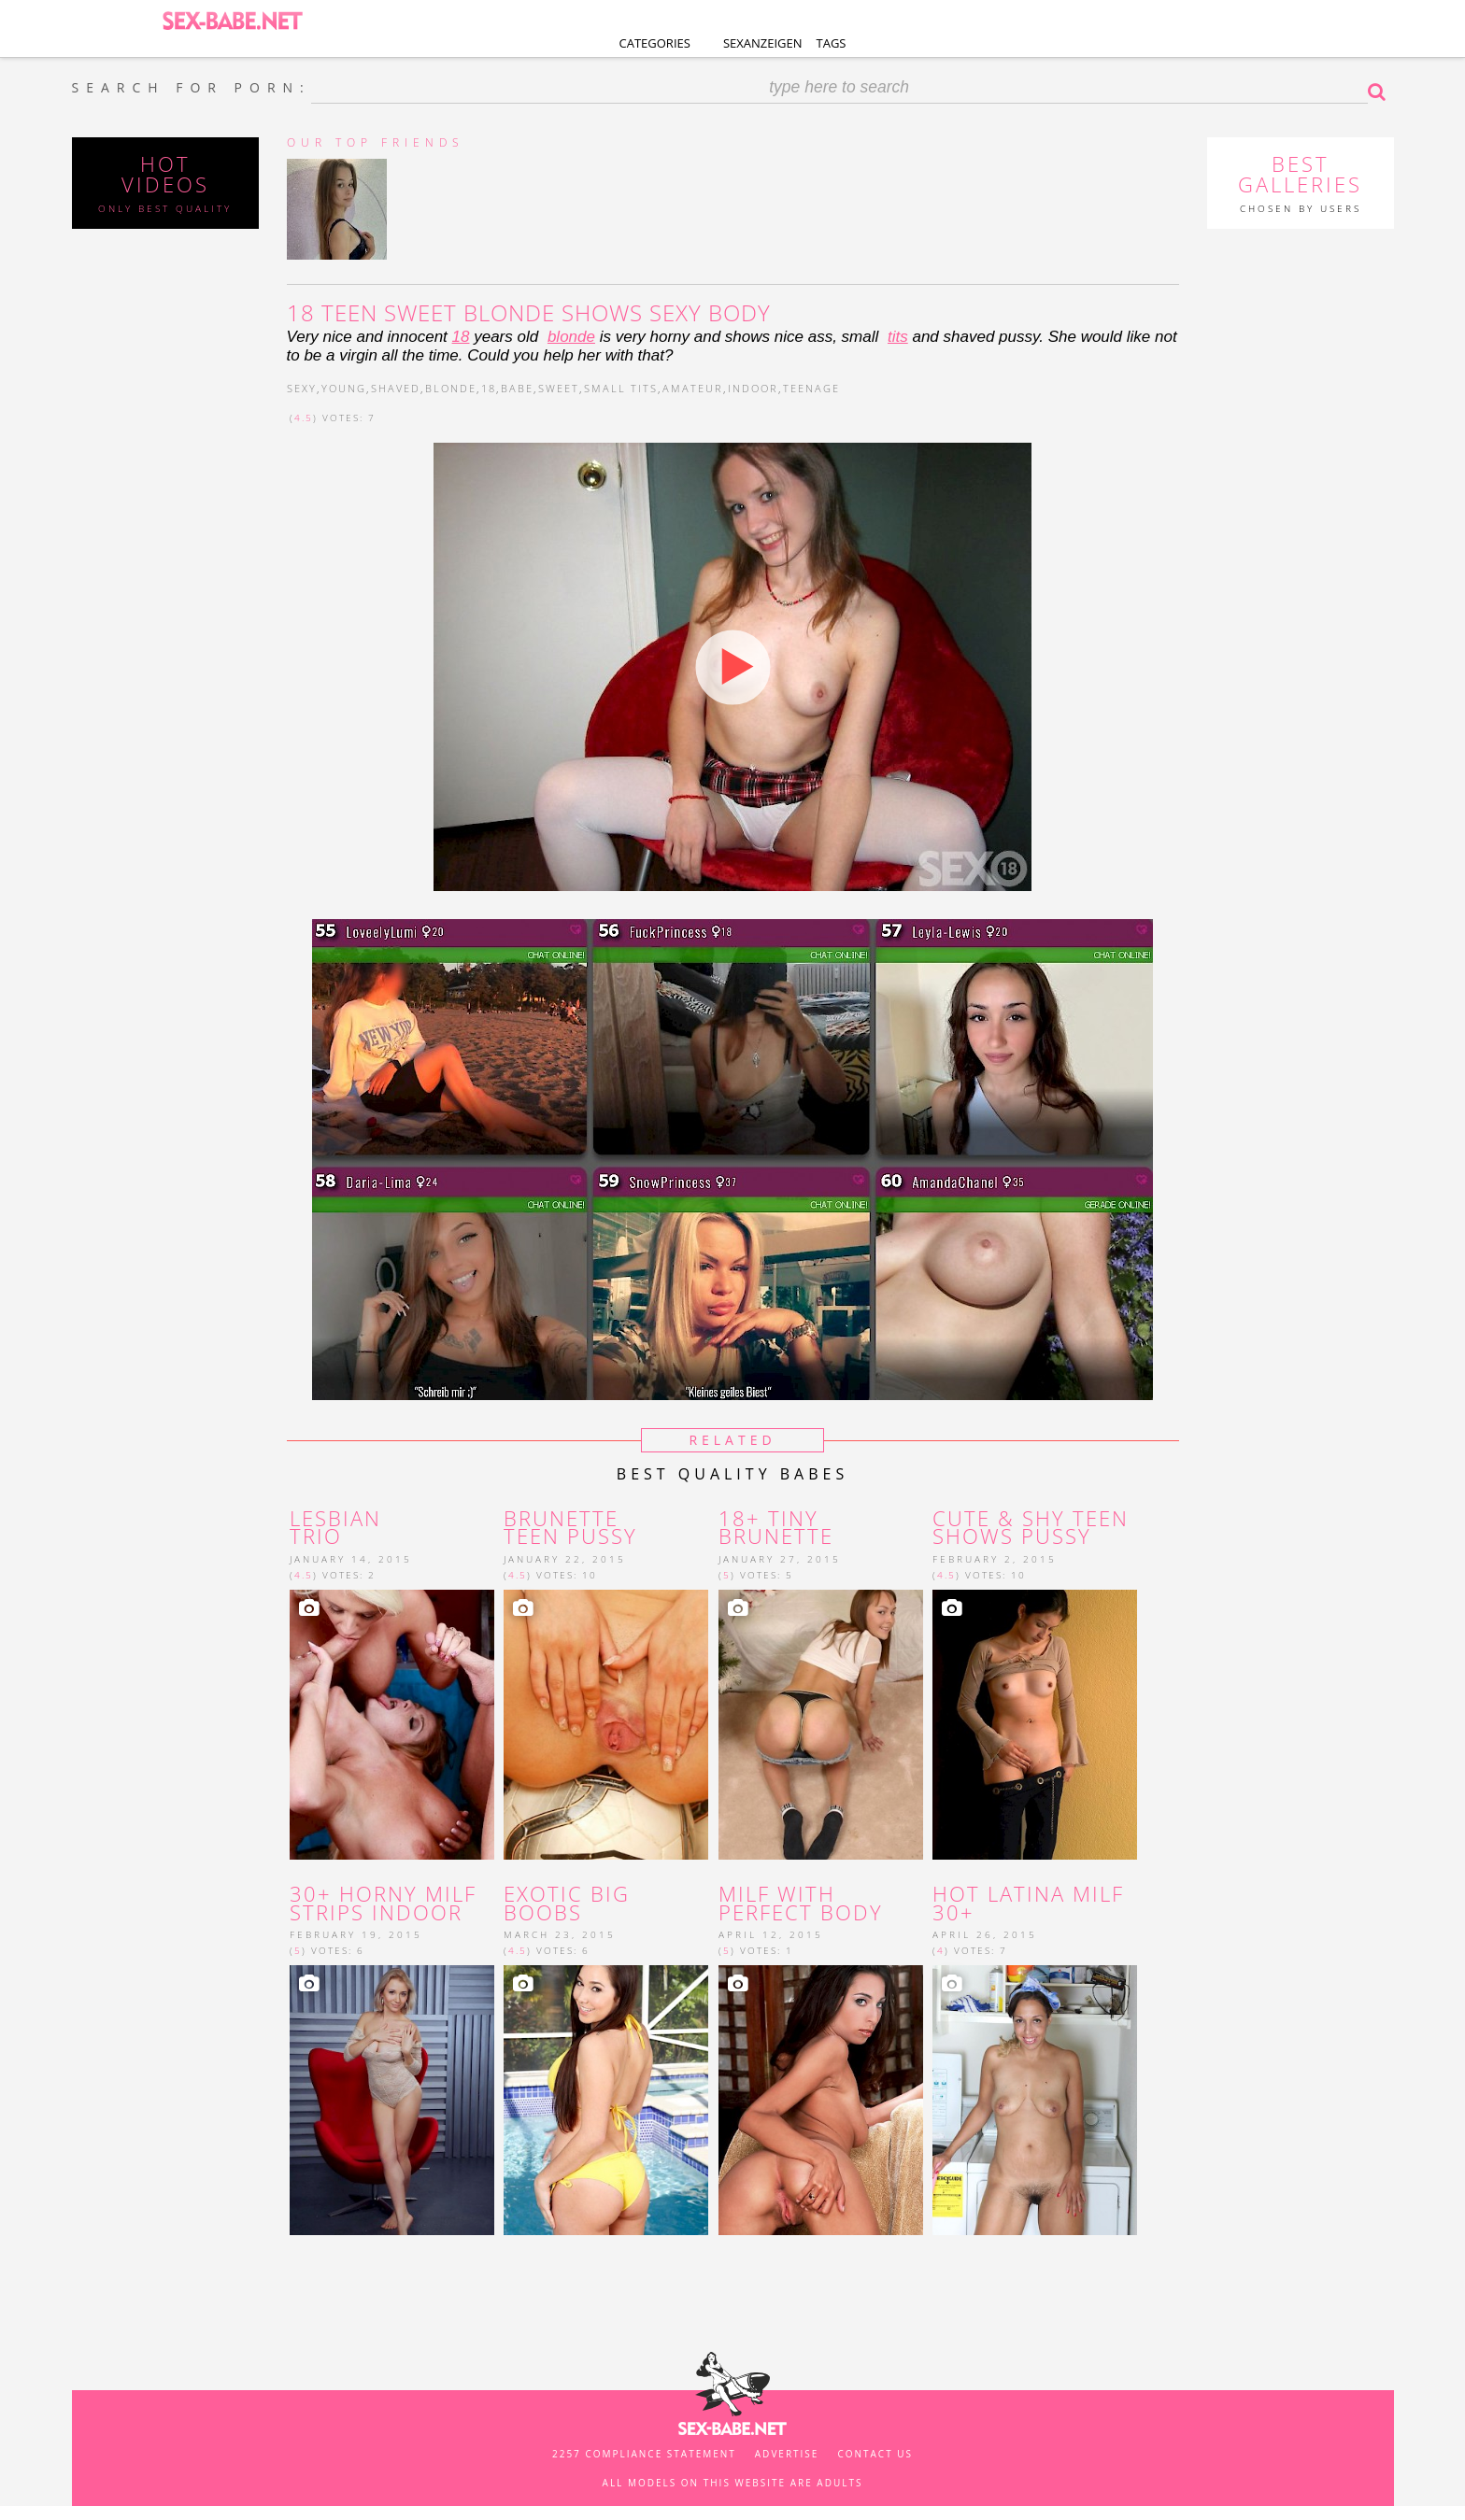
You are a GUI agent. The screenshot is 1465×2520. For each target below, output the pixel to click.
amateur (692, 388)
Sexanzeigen (763, 42)
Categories (654, 42)
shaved (395, 388)
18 (461, 337)
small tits (621, 388)
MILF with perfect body (800, 1903)
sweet (558, 388)
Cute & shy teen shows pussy (1030, 1528)
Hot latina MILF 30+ (1028, 1903)
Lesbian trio (335, 1528)
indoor (753, 388)
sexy (302, 388)
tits (898, 337)
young (343, 388)
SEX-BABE (232, 18)
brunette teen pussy (570, 1528)
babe (517, 388)
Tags (831, 42)
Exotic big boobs (567, 1903)
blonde (571, 337)
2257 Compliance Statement (644, 2453)
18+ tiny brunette (775, 1528)
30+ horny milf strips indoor (383, 1903)
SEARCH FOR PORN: (191, 87)
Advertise (787, 2453)
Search (1381, 91)
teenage (811, 388)
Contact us (875, 2453)
